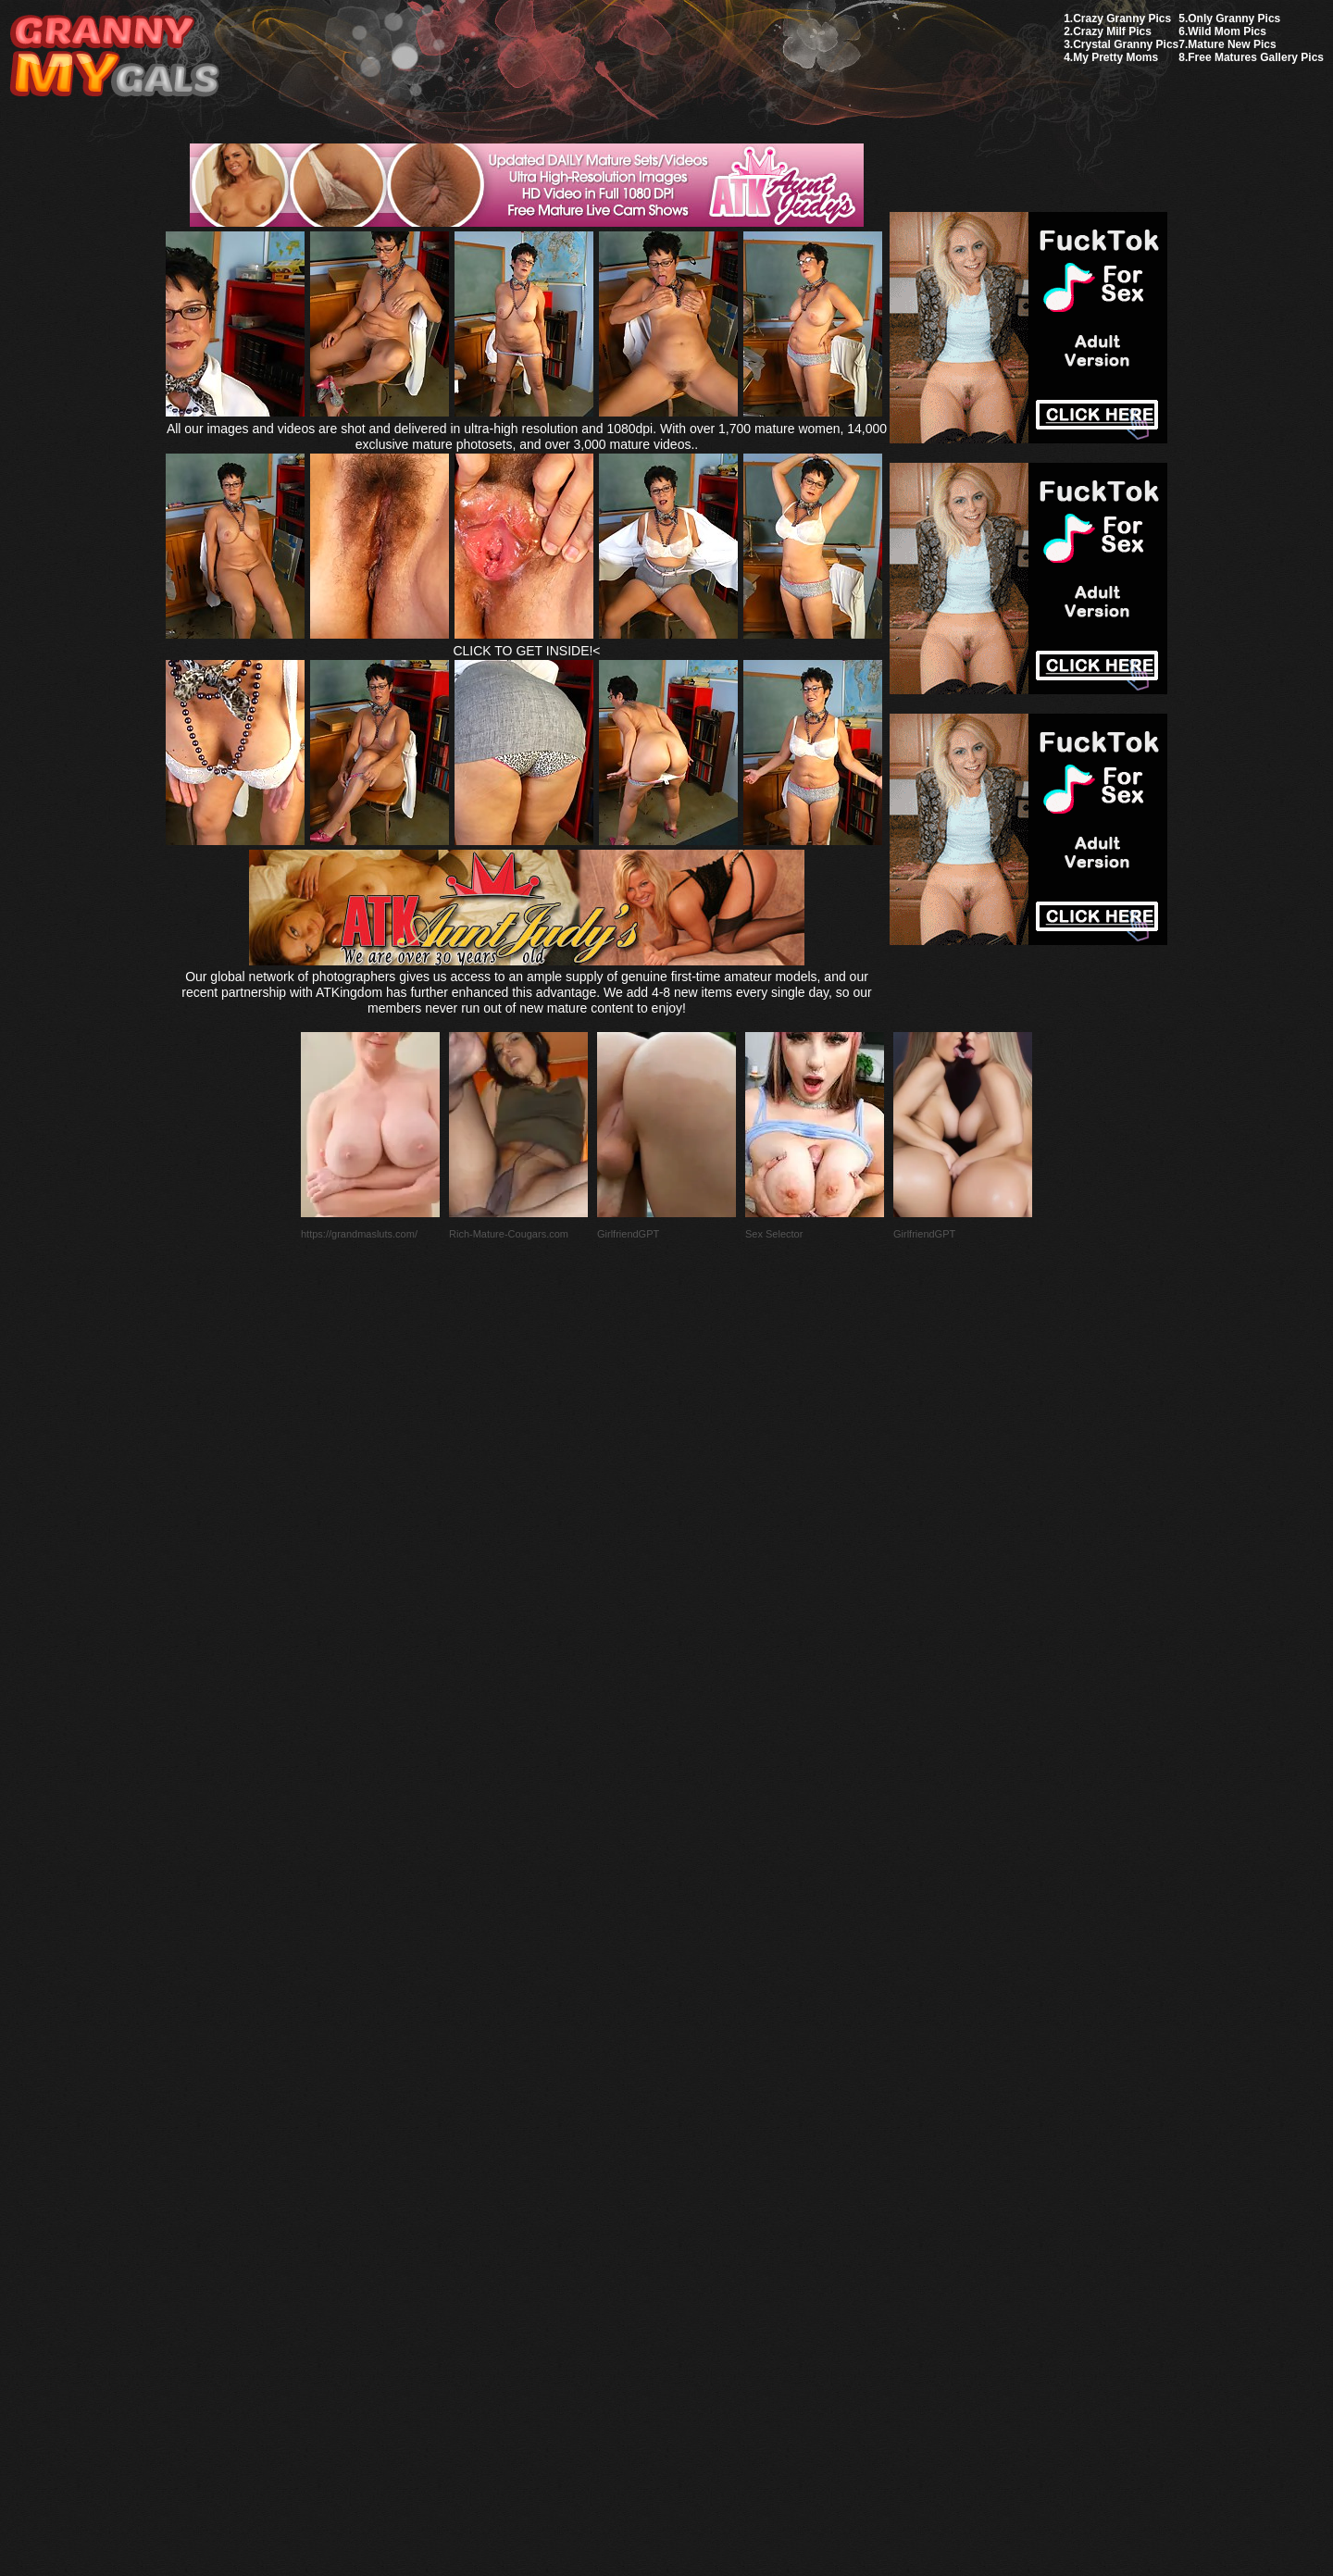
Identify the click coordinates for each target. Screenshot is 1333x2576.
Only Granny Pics (1234, 18)
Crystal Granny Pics (1125, 44)
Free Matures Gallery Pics (1256, 57)
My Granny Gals (114, 57)
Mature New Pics (1232, 44)
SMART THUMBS (699, 2139)
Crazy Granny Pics (1122, 18)
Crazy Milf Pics (1112, 31)
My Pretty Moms (1115, 57)
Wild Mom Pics (1227, 31)
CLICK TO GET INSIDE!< (526, 650)
